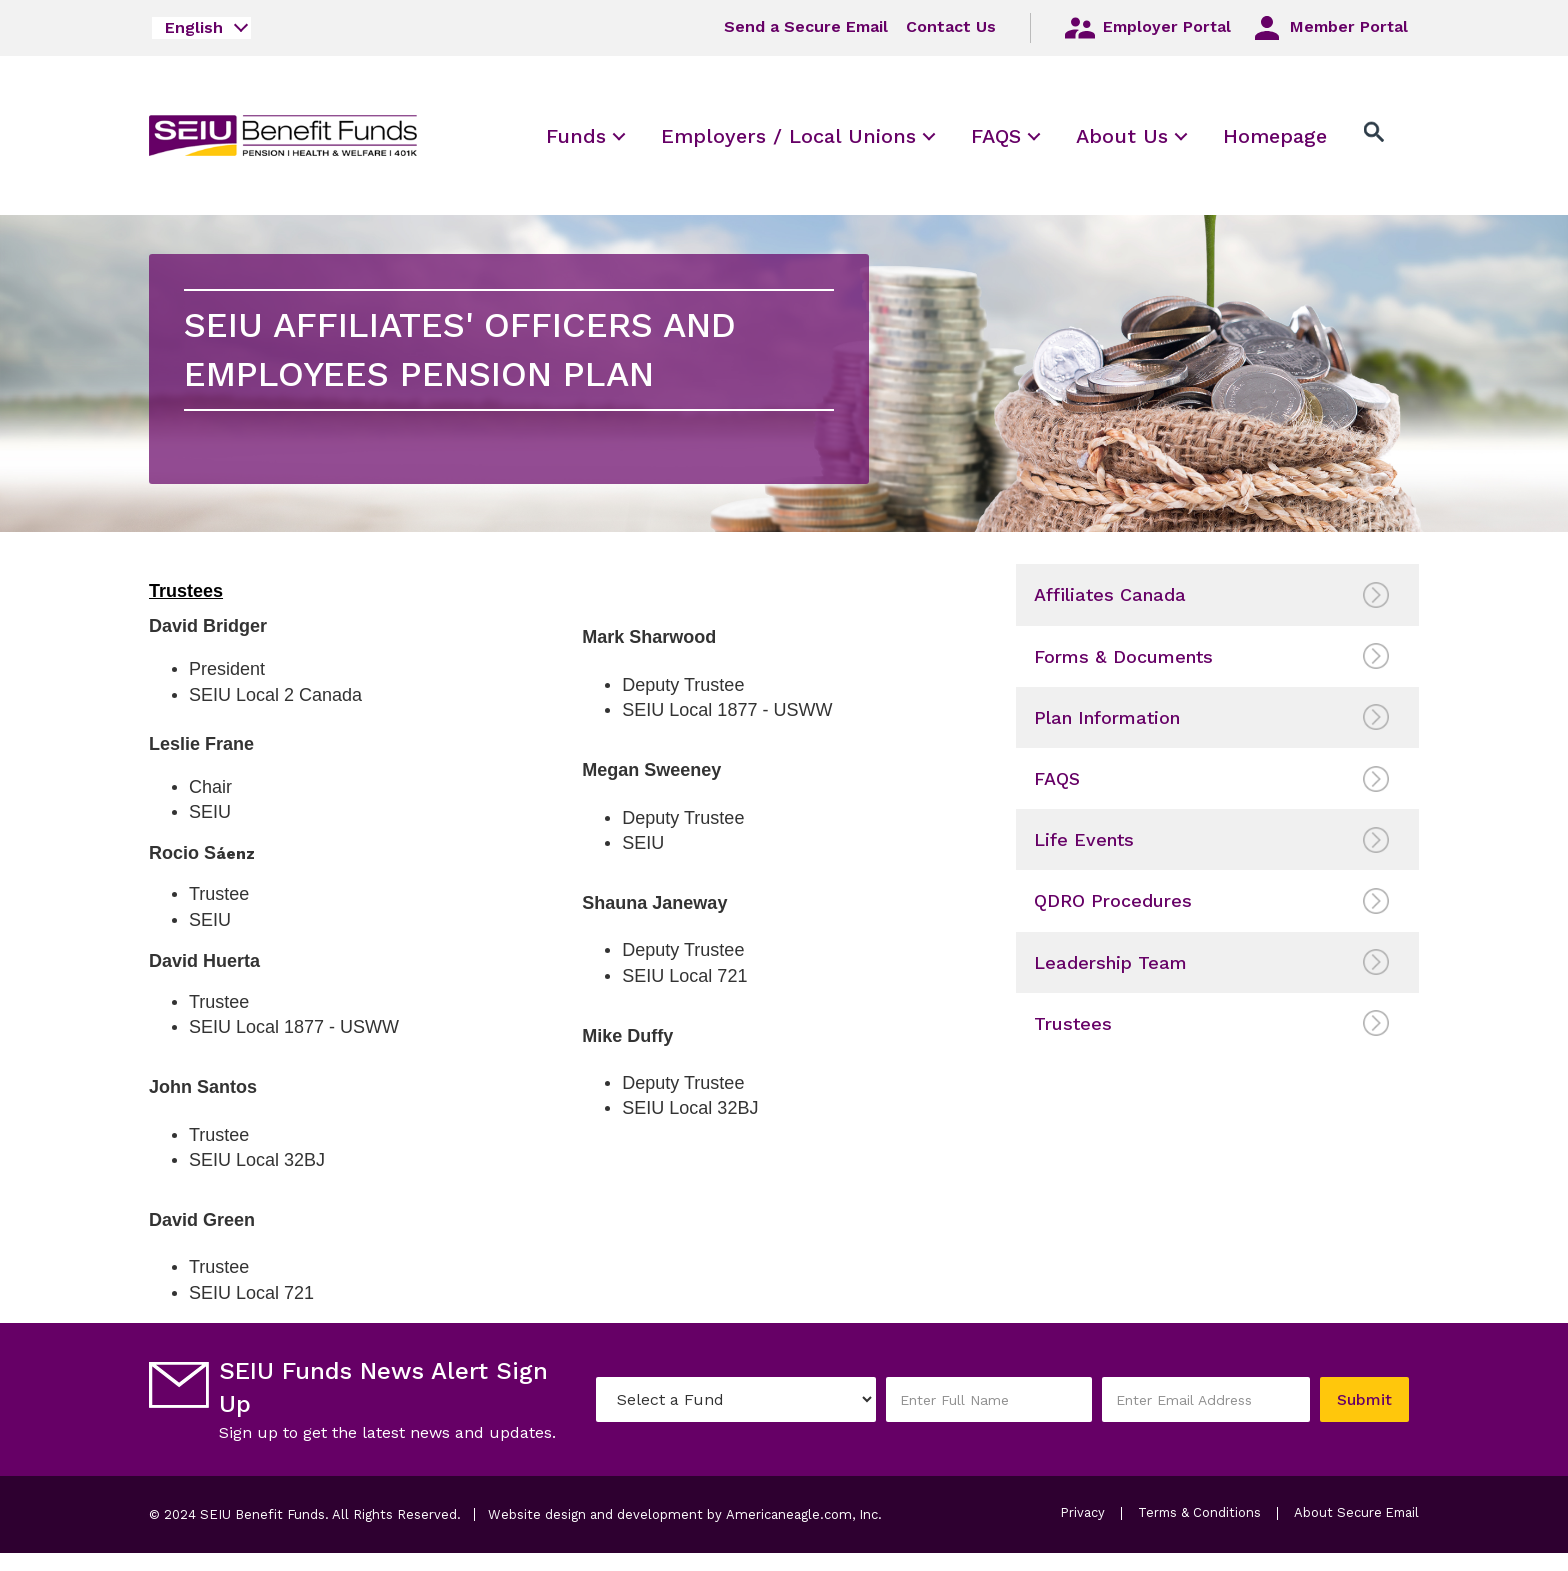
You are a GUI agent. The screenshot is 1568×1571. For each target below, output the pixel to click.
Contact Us (950, 26)
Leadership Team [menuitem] (1110, 962)
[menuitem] (576, 135)
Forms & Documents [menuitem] (1123, 656)
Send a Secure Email (805, 26)
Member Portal (1328, 28)
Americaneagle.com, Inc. (804, 1514)
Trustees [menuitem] (1073, 1023)
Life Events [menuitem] (1084, 839)
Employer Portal (1146, 28)
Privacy (1081, 1513)
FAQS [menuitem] (1057, 778)
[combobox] (201, 28)
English (194, 27)
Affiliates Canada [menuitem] (1110, 594)
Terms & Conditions (1199, 1513)
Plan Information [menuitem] (1107, 717)
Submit (1363, 1399)
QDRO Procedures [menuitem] (1113, 900)
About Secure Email (1156, 1535)
